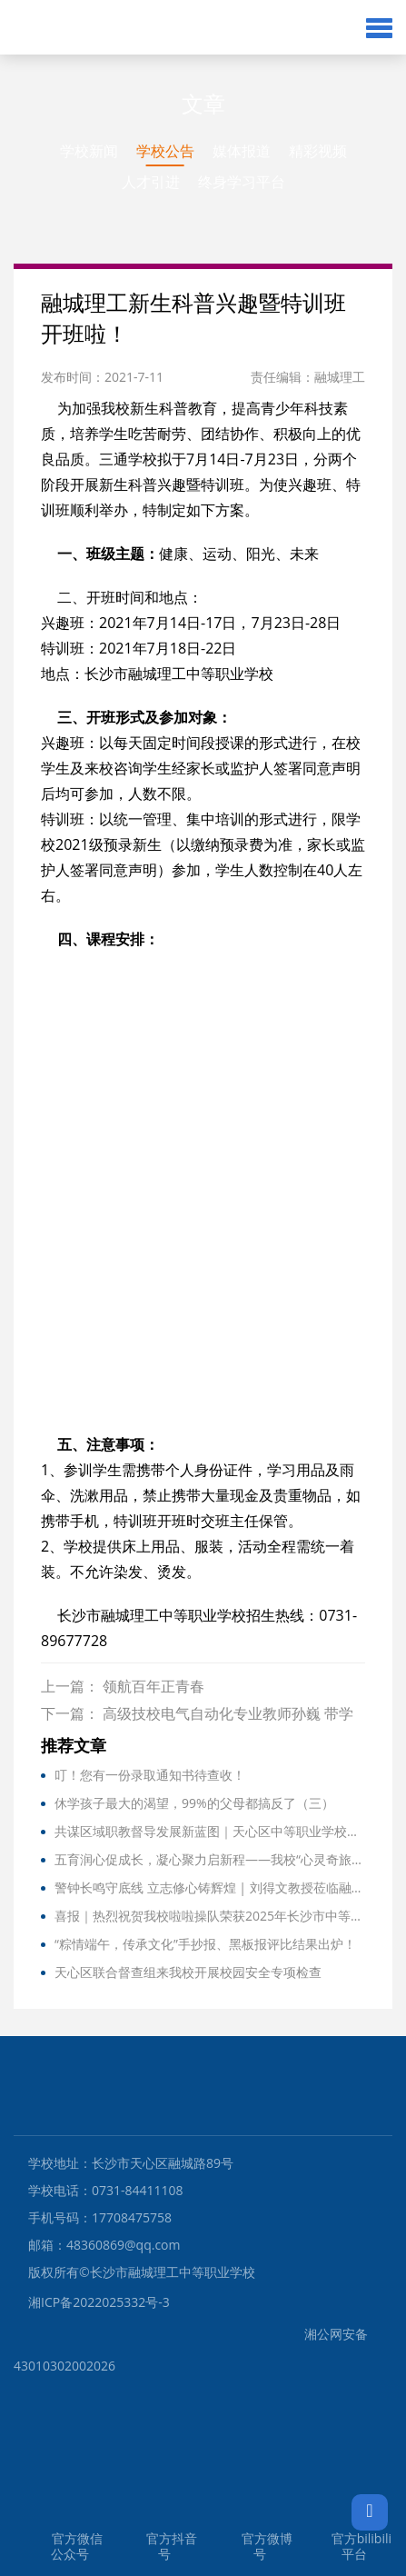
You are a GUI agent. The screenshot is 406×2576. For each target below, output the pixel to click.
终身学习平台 (241, 182)
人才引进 (151, 182)
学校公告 (165, 151)
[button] (379, 27)
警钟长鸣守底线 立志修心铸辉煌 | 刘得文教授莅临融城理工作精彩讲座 (209, 1887)
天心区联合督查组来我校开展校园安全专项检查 (188, 1972)
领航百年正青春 (153, 1686)
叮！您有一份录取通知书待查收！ (149, 1774)
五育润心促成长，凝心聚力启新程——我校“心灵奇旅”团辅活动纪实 (209, 1859)
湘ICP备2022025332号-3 (99, 2302)
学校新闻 (89, 151)
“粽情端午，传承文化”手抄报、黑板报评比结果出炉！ (205, 1943)
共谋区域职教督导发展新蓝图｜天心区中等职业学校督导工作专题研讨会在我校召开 (209, 1831)
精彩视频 (318, 151)
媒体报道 (242, 151)
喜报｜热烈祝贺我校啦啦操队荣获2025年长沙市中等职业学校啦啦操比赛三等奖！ (209, 1915)
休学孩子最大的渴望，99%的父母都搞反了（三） (194, 1803)
